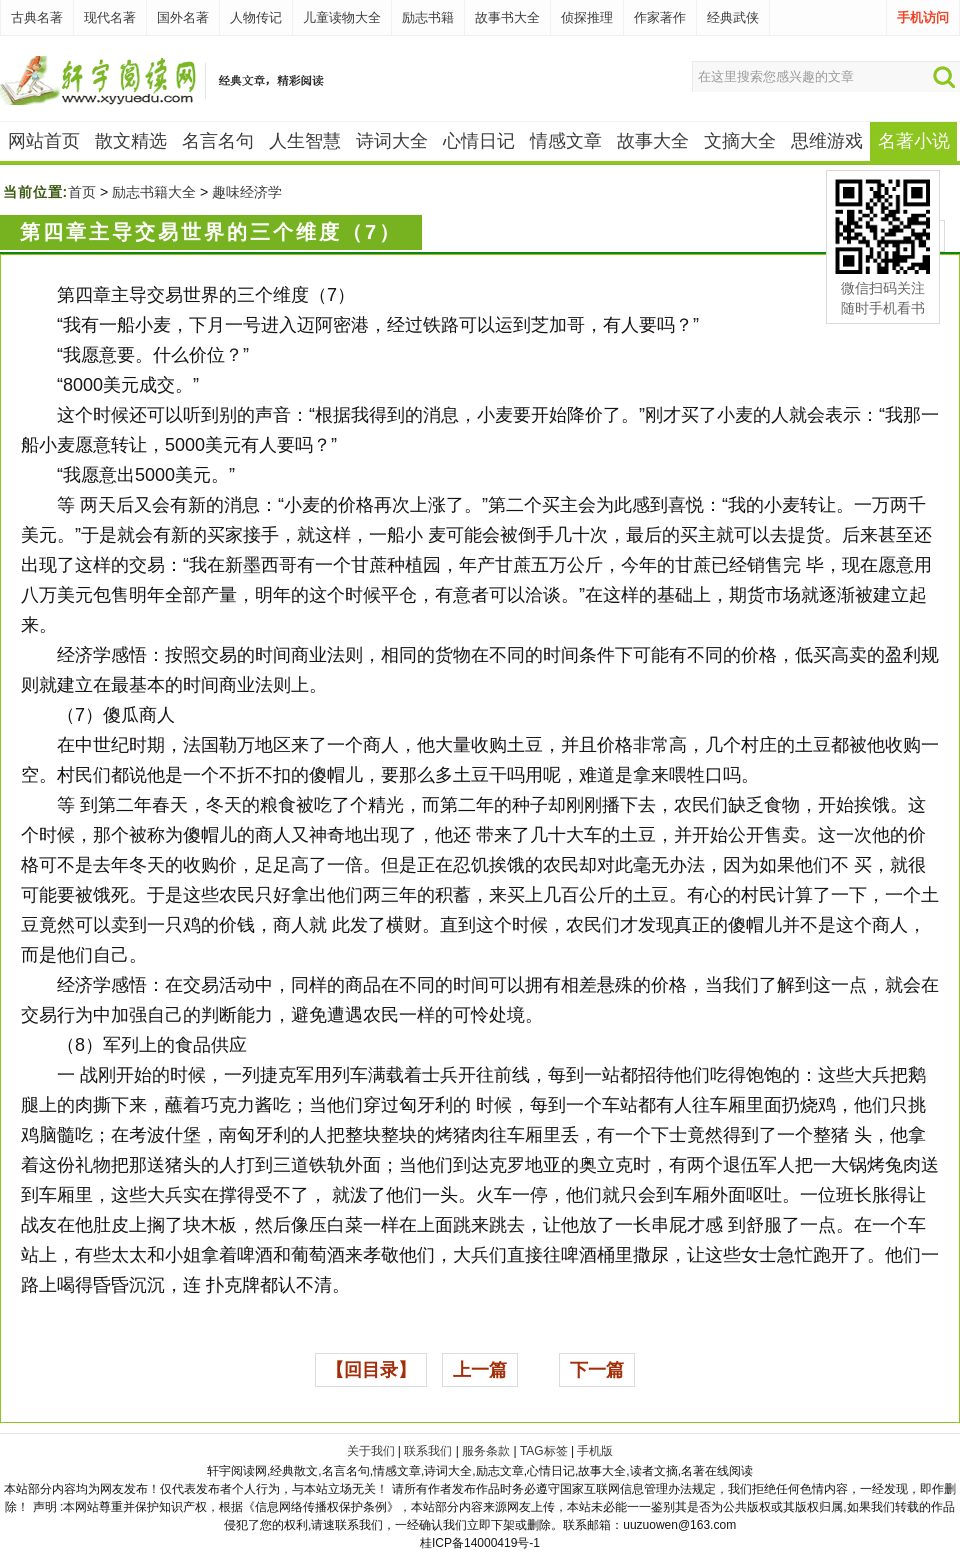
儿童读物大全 (342, 17)
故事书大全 (507, 17)
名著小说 (914, 141)
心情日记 (479, 141)
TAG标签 (544, 1451)
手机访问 (923, 17)
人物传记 (256, 17)
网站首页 (44, 141)
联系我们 (428, 1451)
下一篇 (597, 1370)
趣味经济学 (247, 192)
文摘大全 (740, 141)
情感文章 (566, 141)
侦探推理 (587, 17)
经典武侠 (733, 17)
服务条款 (486, 1451)
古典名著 (37, 17)
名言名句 (218, 141)
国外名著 (183, 17)
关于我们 (371, 1451)
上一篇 (480, 1370)
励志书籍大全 (154, 192)
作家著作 (660, 17)
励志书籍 (428, 17)
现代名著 (110, 17)
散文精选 (131, 141)
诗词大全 (392, 141)
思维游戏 (827, 141)
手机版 (595, 1451)
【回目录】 (371, 1370)
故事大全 (653, 141)
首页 (82, 192)
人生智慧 (305, 141)
